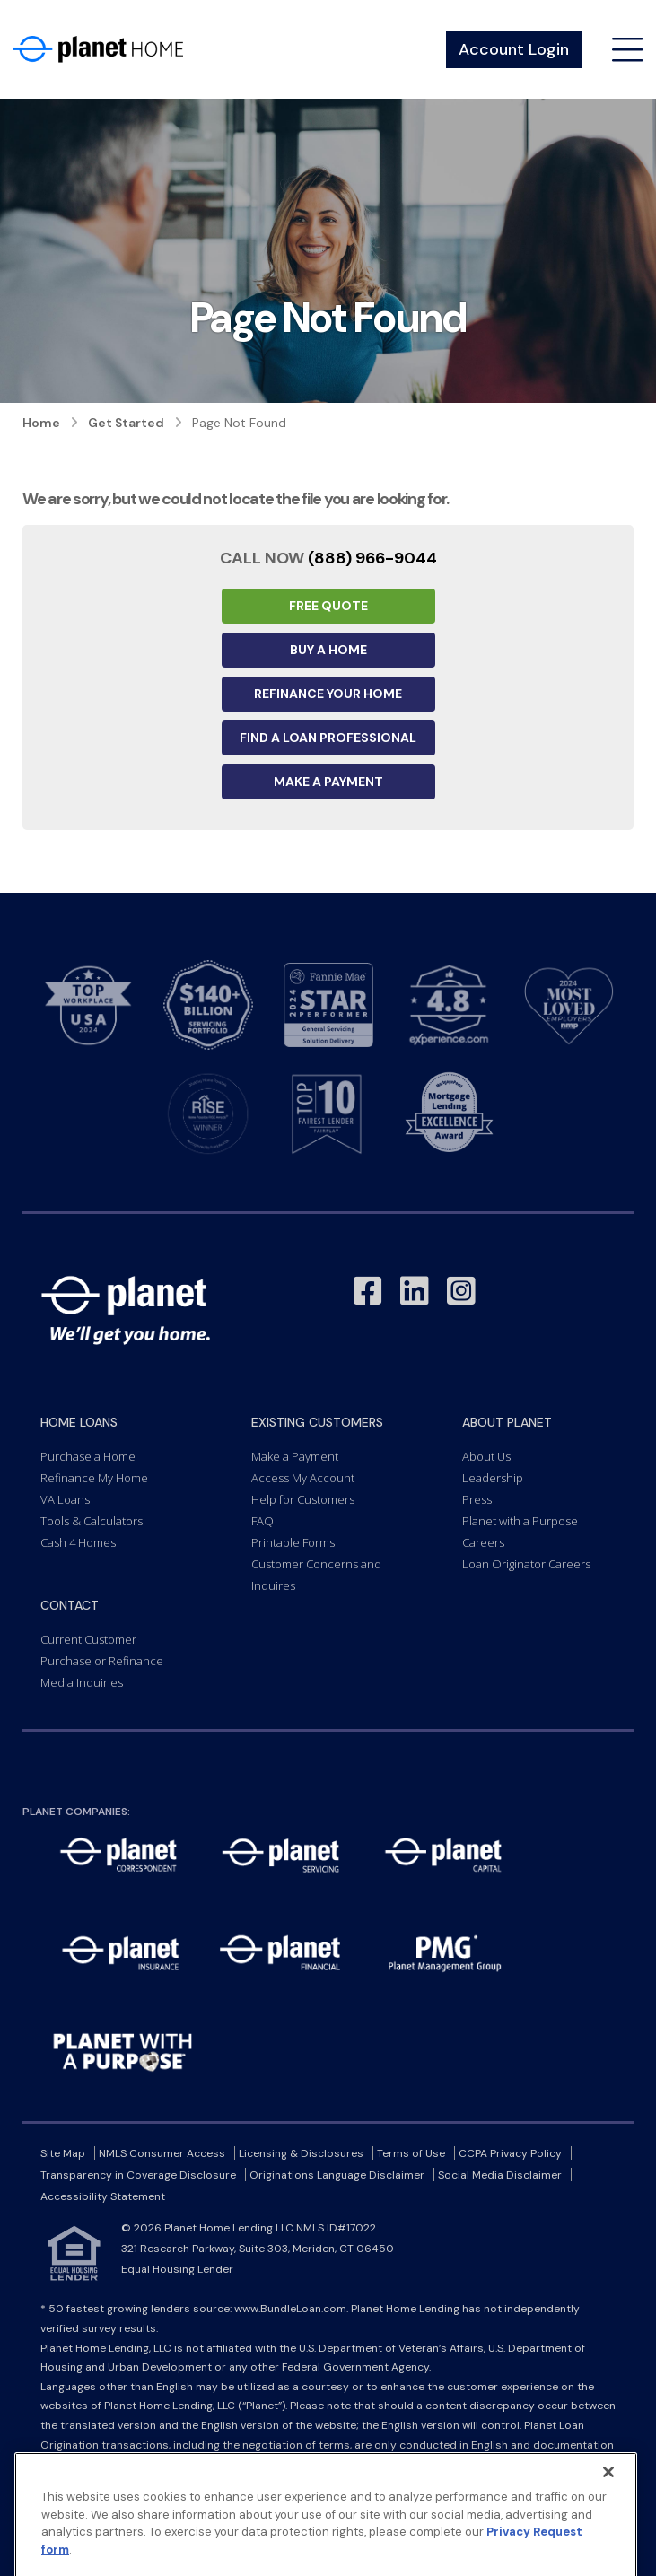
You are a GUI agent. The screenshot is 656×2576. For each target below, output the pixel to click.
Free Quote (328, 606)
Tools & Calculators (91, 1521)
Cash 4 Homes (78, 1542)
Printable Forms (293, 1542)
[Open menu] (627, 50)
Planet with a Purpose (520, 1521)
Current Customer (88, 1639)
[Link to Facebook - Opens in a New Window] (368, 1292)
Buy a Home (328, 650)
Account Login (514, 49)
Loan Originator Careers (526, 1564)
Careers (483, 1542)
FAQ (262, 1521)
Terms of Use (411, 2153)
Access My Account (302, 1478)
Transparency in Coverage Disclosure (138, 2175)
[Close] (608, 2517)
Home (41, 423)
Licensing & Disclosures (301, 2153)
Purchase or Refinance (101, 1661)
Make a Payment (328, 781)
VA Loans (65, 1499)
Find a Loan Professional (328, 737)
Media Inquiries (81, 1682)
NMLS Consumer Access (162, 2153)
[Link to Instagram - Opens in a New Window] (461, 1292)
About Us (486, 1456)
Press (477, 1499)
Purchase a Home (88, 1456)
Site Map (62, 2153)
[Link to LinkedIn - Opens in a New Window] (414, 1292)
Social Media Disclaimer (500, 2175)
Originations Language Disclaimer (336, 2175)
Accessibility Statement (102, 2196)
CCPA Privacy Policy (510, 2153)
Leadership (492, 1478)
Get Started (126, 423)
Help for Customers (302, 1499)
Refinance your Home (328, 693)
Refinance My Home (94, 1478)
